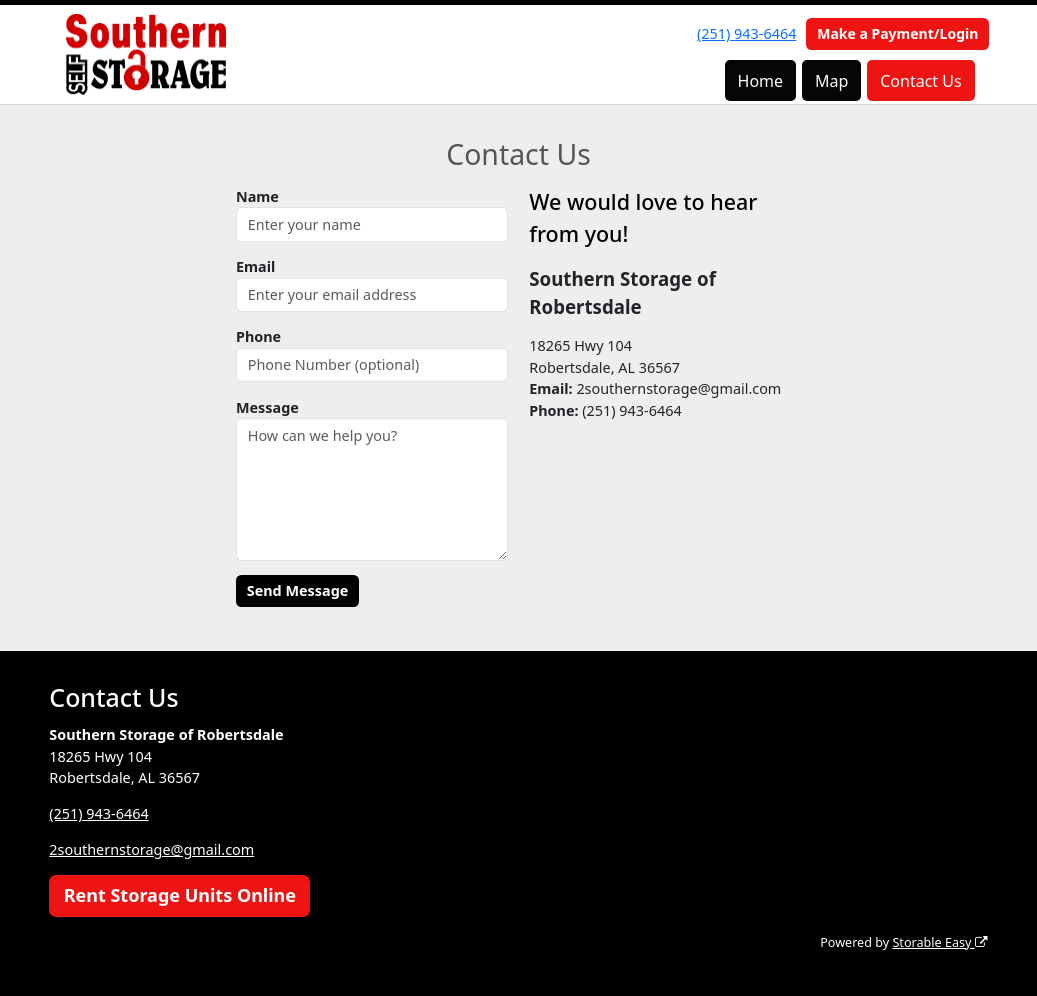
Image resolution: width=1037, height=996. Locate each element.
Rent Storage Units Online (180, 895)
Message (267, 407)
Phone (258, 336)
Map (831, 81)
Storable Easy (939, 942)
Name (257, 196)
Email (255, 266)
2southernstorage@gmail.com (151, 849)
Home (761, 81)
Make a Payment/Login (897, 33)
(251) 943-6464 (746, 33)
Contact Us (920, 81)
